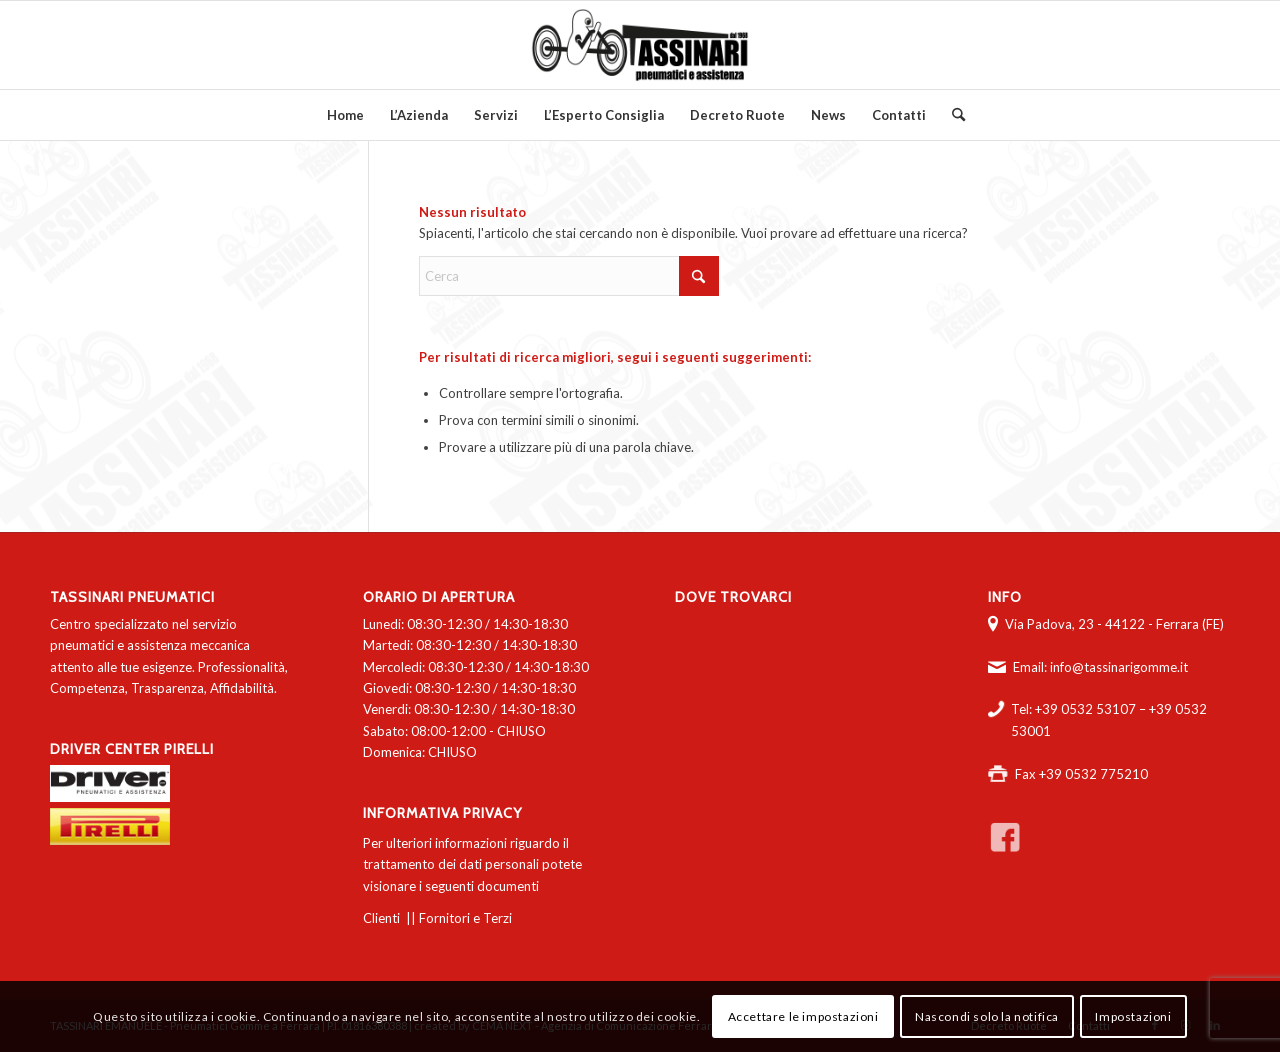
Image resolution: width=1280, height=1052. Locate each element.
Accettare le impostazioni (803, 1016)
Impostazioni (1133, 1016)
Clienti (381, 918)
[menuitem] (345, 115)
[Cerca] (952, 115)
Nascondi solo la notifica (987, 1016)
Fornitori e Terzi (465, 918)
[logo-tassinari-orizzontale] (640, 45)
